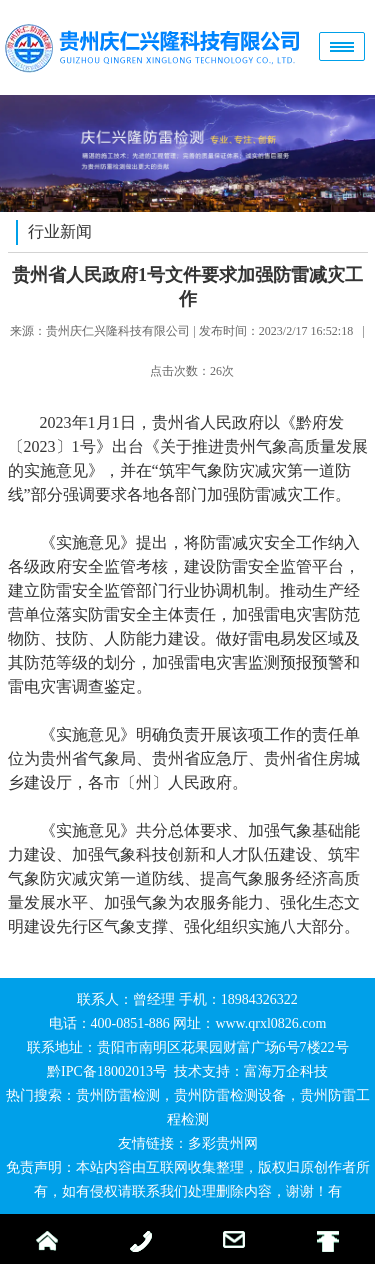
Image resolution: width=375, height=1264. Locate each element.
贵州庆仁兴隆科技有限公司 (118, 331)
